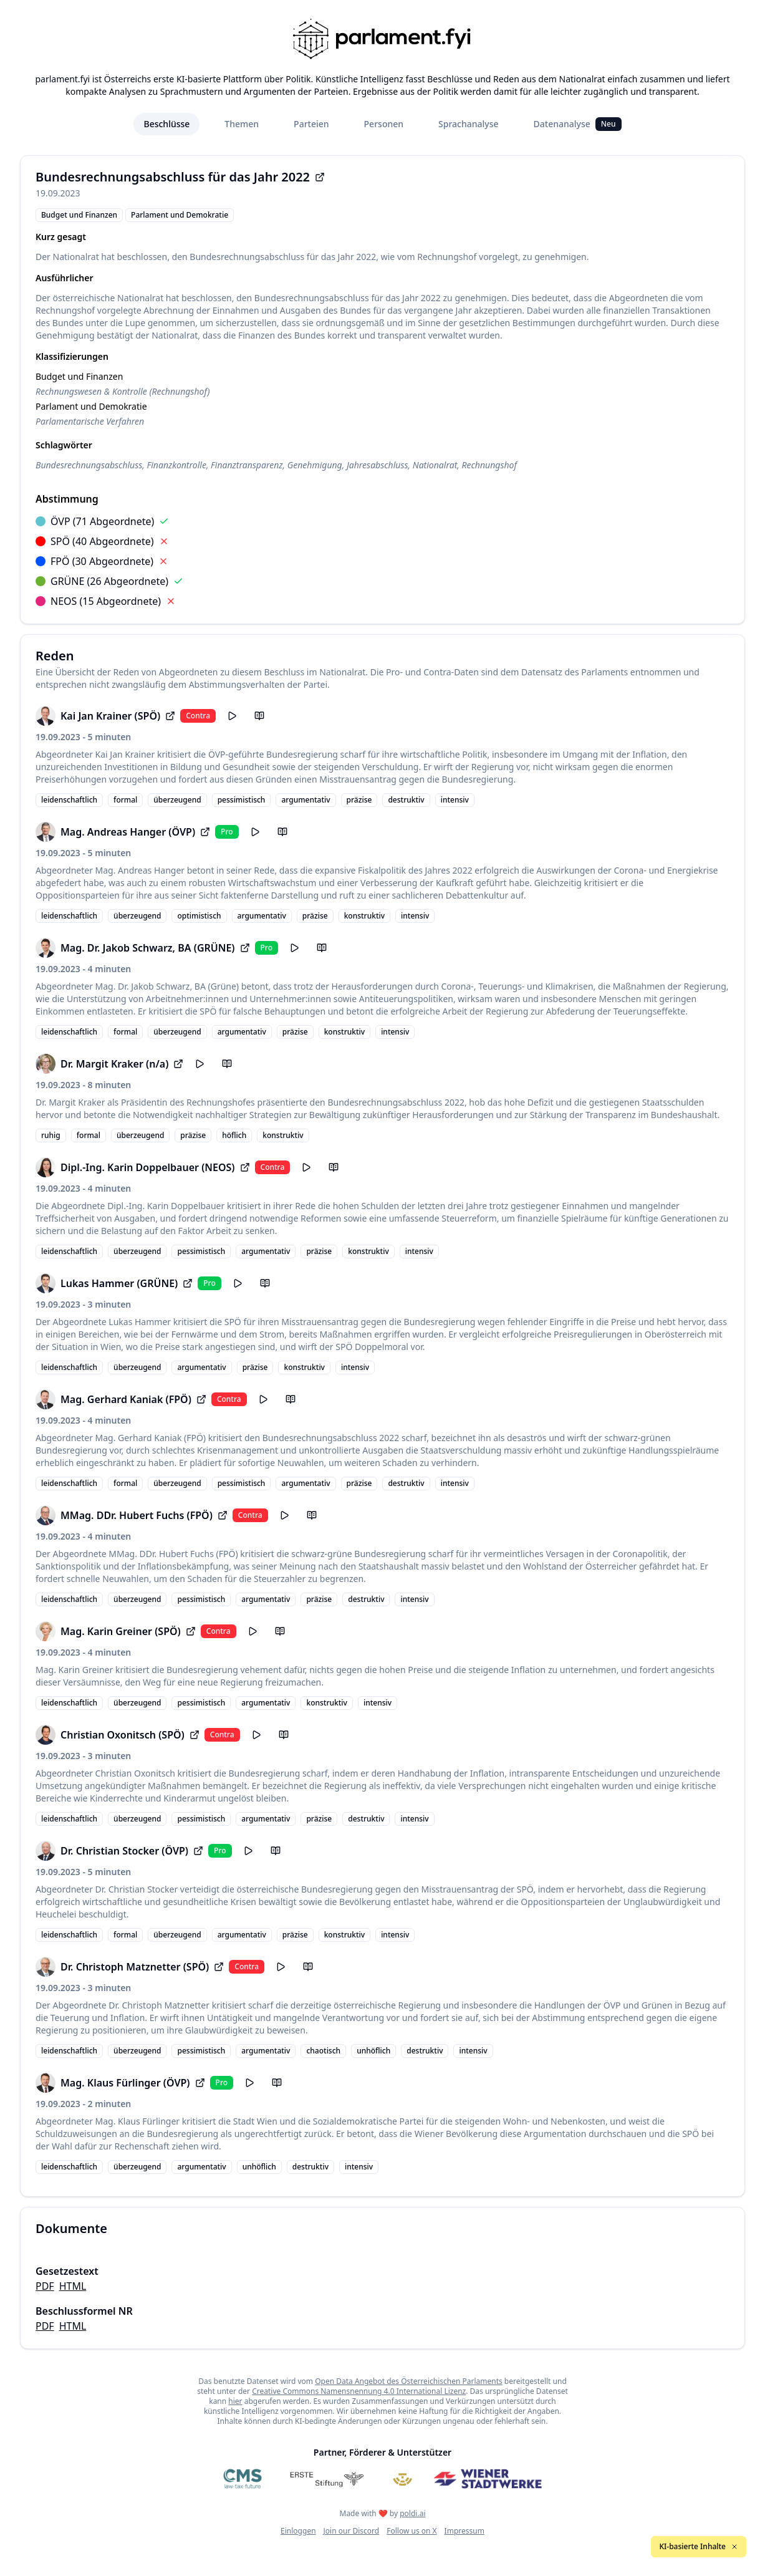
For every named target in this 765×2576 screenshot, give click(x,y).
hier (235, 2401)
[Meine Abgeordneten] (402, 2479)
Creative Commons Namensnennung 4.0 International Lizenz (359, 2391)
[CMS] (242, 2479)
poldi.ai (412, 2513)
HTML (73, 2286)
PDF (45, 2286)
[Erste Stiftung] (327, 2479)
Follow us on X (411, 2530)
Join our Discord (352, 2530)
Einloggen (298, 2530)
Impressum (464, 2530)
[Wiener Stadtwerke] (487, 2479)
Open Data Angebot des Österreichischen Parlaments (409, 2381)
